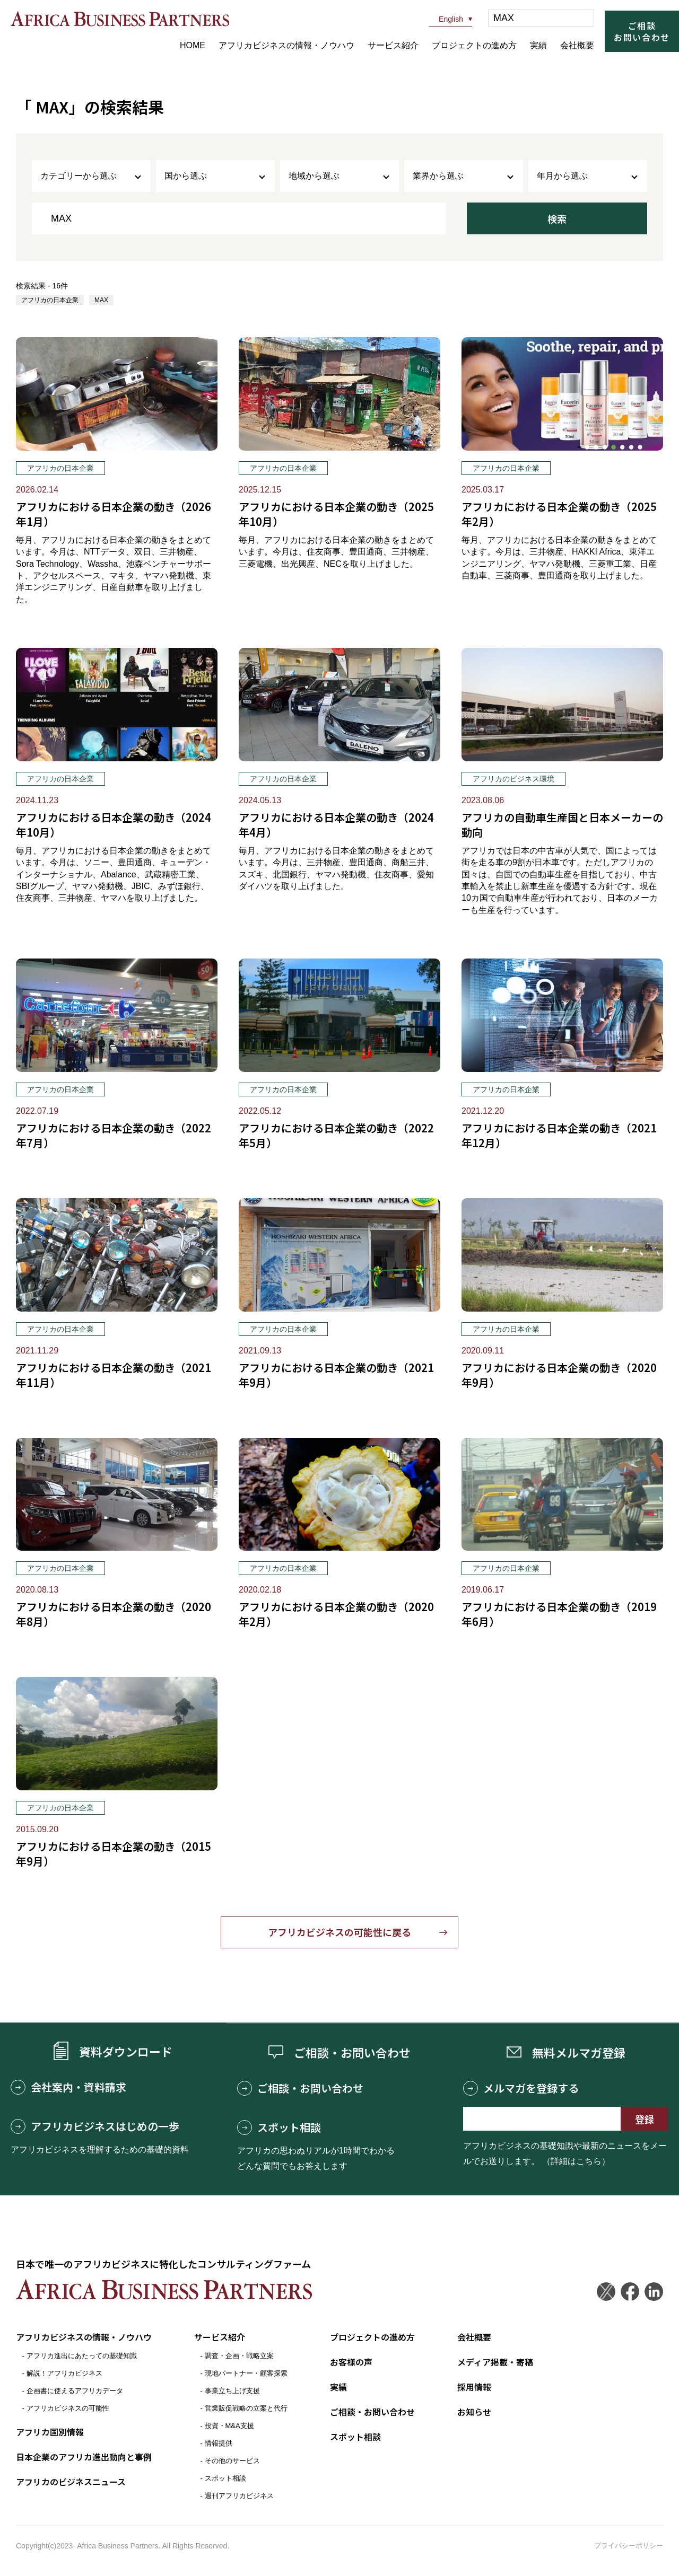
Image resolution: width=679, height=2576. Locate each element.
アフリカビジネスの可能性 (68, 2408)
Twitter (606, 2292)
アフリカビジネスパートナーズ (120, 19)
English (446, 19)
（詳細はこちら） (576, 2161)
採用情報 (474, 2386)
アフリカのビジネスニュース (71, 2480)
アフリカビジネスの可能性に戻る (339, 1932)
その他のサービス (232, 2461)
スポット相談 (279, 2128)
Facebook (630, 2292)
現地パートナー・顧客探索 (246, 2373)
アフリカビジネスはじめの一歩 (95, 2127)
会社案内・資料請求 (68, 2087)
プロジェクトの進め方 (474, 45)
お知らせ (474, 2410)
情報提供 (218, 2443)
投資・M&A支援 (229, 2426)
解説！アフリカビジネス (64, 2373)
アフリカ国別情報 (50, 2431)
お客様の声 (351, 2361)
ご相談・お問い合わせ (300, 2088)
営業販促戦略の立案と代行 (246, 2408)
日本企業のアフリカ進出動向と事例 (84, 2456)
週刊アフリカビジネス (239, 2496)
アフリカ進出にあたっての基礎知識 (82, 2356)
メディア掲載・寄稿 (495, 2361)
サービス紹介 (393, 45)
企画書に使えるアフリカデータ (75, 2391)
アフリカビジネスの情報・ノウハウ (286, 45)
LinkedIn (654, 2292)
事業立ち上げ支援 (232, 2391)
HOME (192, 45)
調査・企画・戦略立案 (239, 2356)
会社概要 (577, 45)
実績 (538, 45)
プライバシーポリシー (628, 2545)
